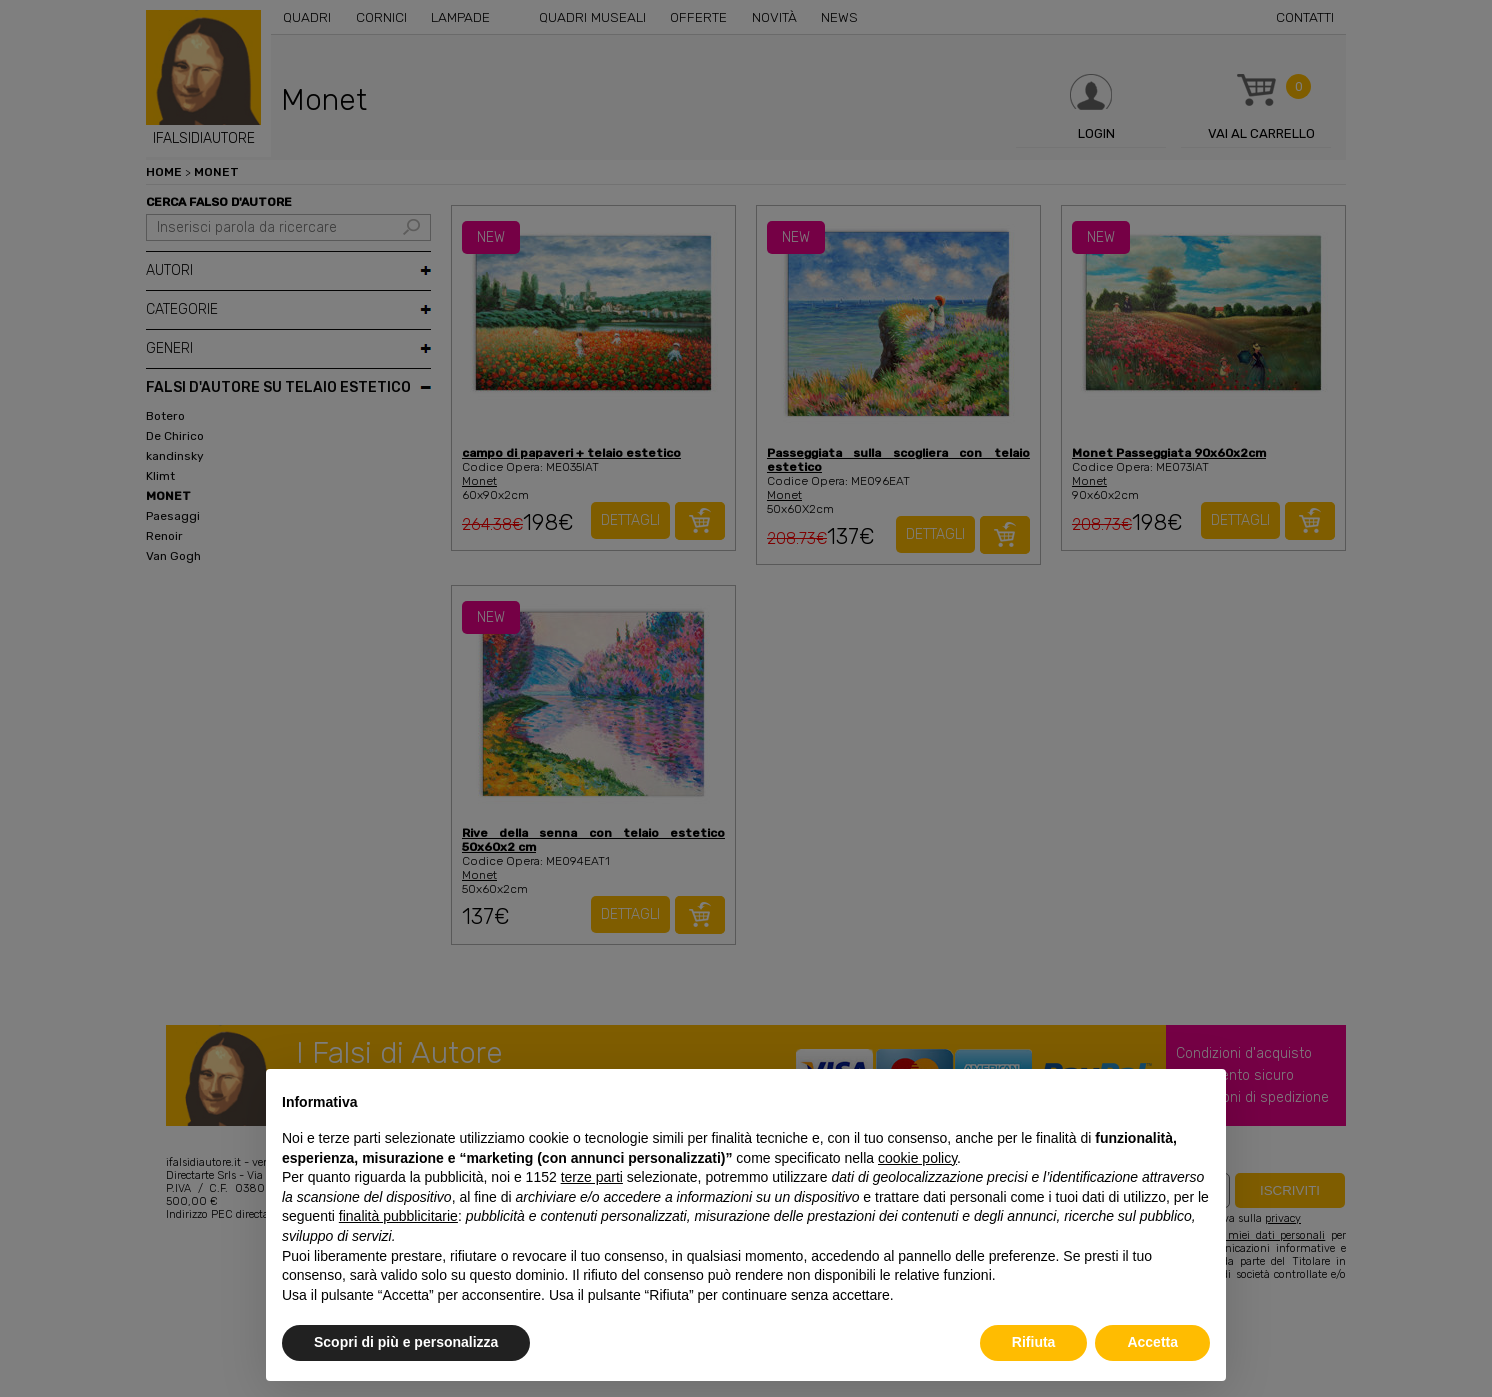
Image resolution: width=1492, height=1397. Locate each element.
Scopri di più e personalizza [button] (406, 1342)
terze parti (592, 1177)
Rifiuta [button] (1034, 1342)
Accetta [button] (1152, 1342)
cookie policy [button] (917, 1158)
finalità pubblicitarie (398, 1216)
